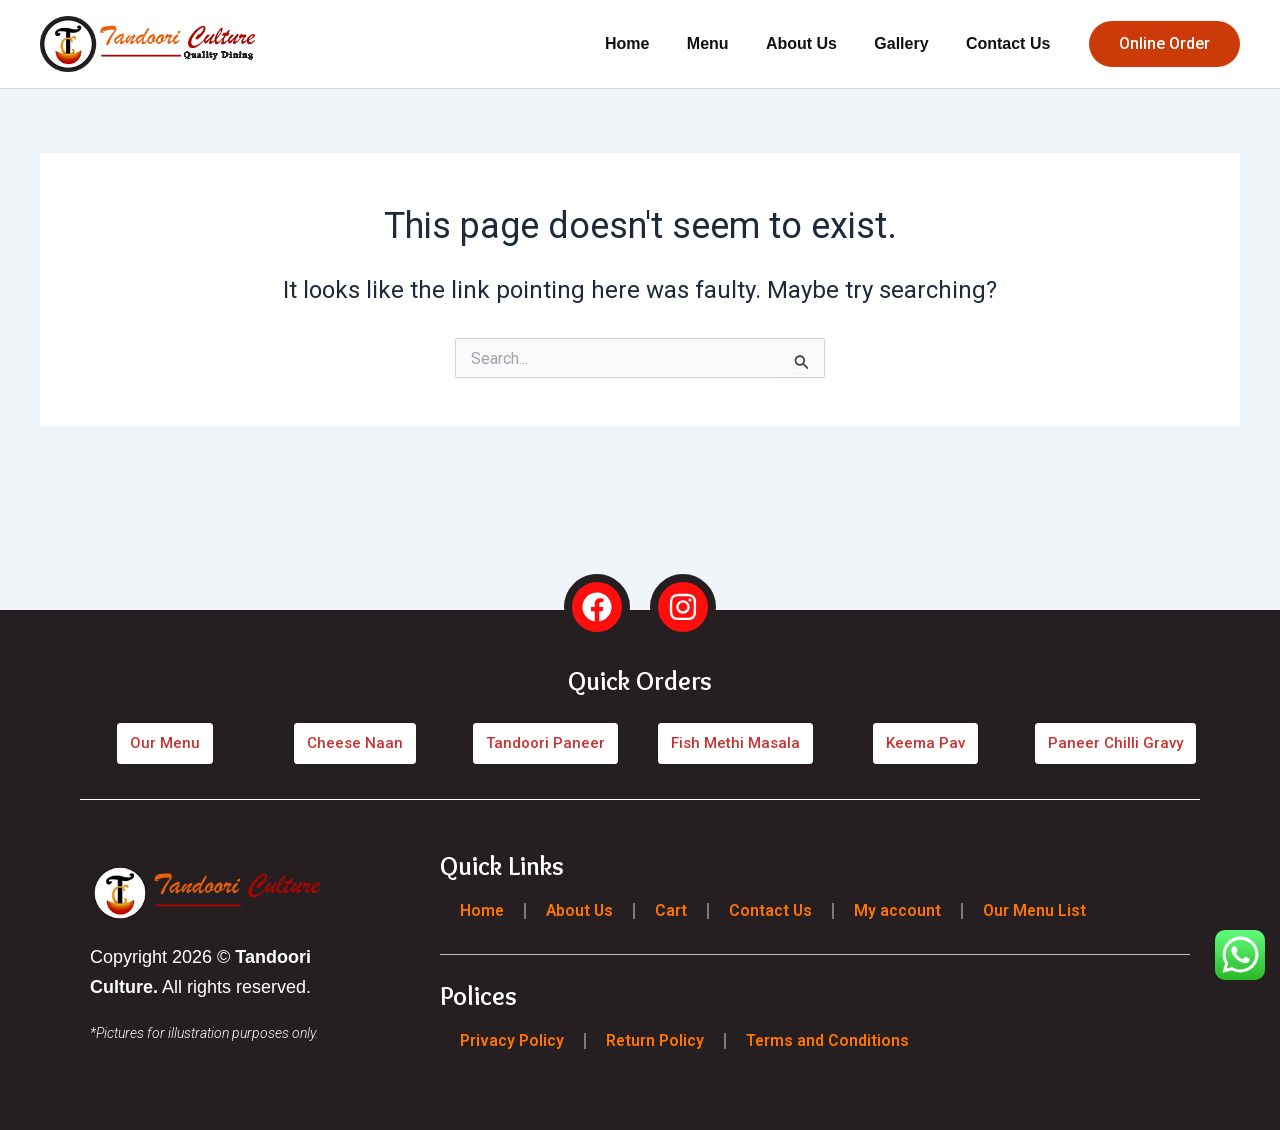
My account (901, 910)
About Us (814, 43)
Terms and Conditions (829, 1040)
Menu (726, 43)
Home (651, 43)
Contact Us (1011, 43)
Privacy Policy (512, 1040)
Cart (674, 910)
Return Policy (655, 1040)
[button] (1164, 44)
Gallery (909, 43)
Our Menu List (1039, 910)
